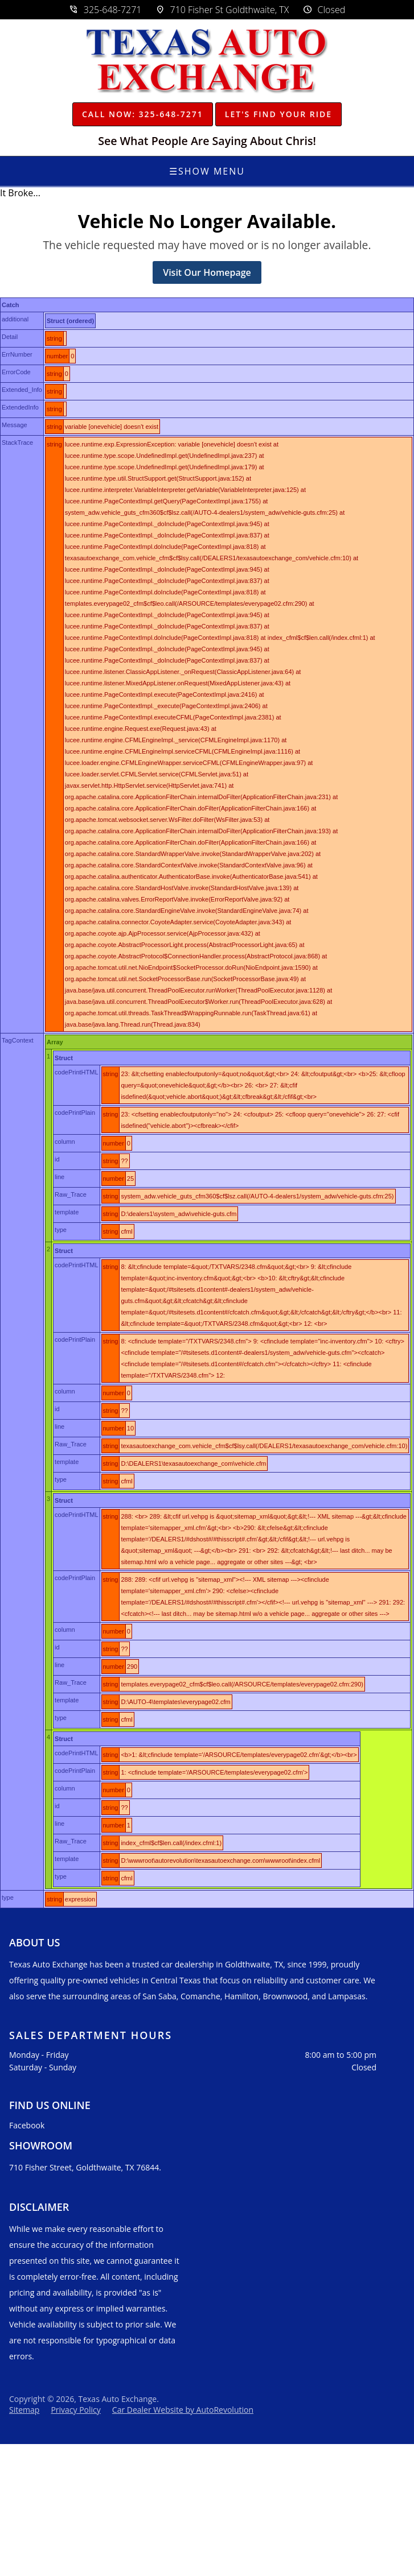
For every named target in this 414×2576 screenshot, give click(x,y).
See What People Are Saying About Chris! (207, 141)
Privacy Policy (75, 2409)
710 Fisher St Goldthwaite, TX (222, 9)
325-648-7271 (105, 9)
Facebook (26, 2125)
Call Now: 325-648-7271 (142, 114)
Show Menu (207, 171)
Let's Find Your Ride (278, 114)
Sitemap (24, 2409)
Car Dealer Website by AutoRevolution (182, 2409)
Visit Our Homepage (207, 272)
